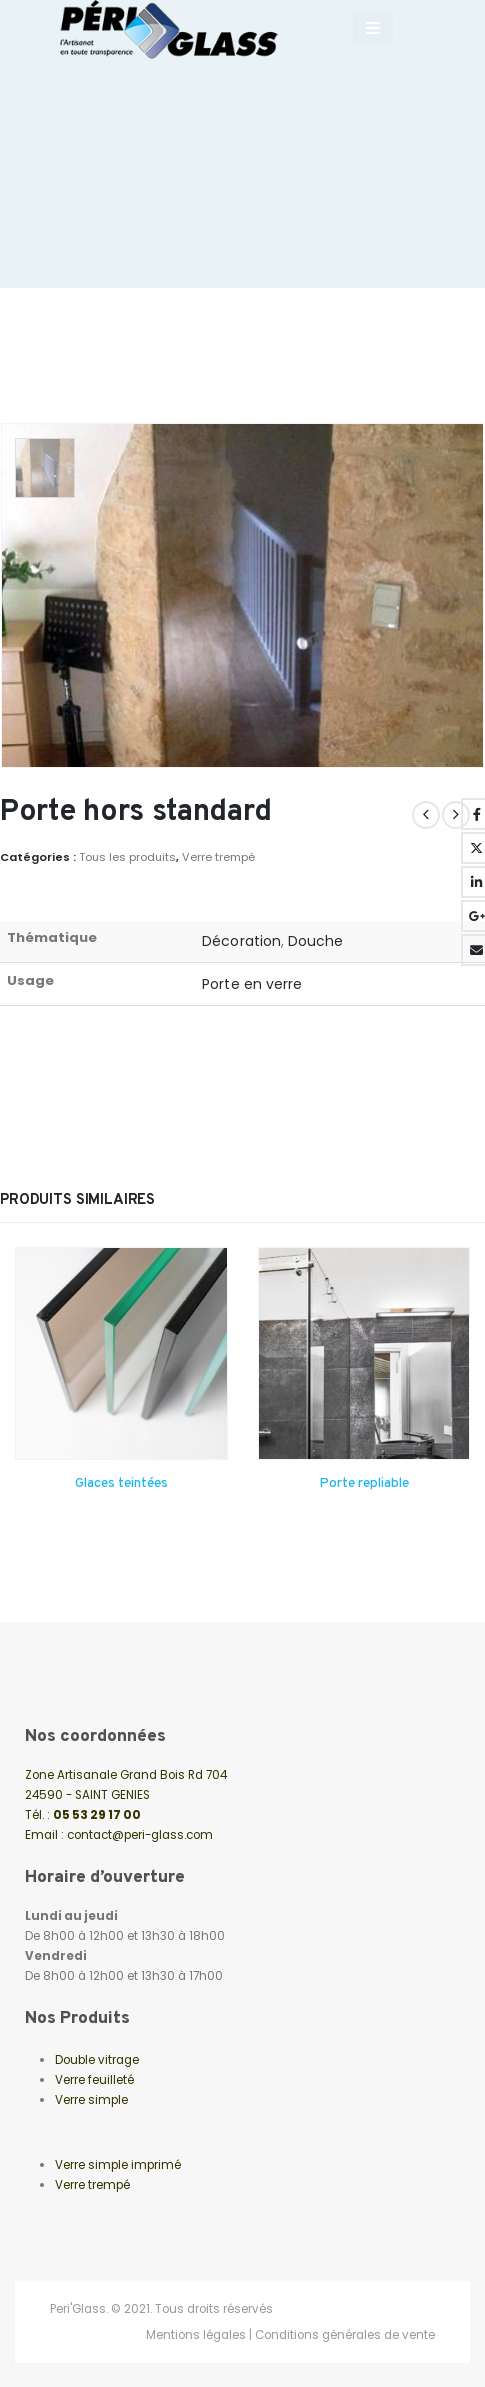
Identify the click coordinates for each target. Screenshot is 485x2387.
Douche (315, 941)
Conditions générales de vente (345, 2335)
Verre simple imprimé (118, 2165)
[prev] (426, 815)
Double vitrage (97, 2060)
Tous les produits (127, 857)
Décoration (241, 941)
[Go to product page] (121, 1353)
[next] (456, 815)
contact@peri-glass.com (140, 1835)
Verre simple (91, 2100)
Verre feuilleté (94, 2080)
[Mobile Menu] (373, 29)
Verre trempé (218, 857)
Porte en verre (252, 984)
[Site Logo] (177, 29)
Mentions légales (196, 2335)
